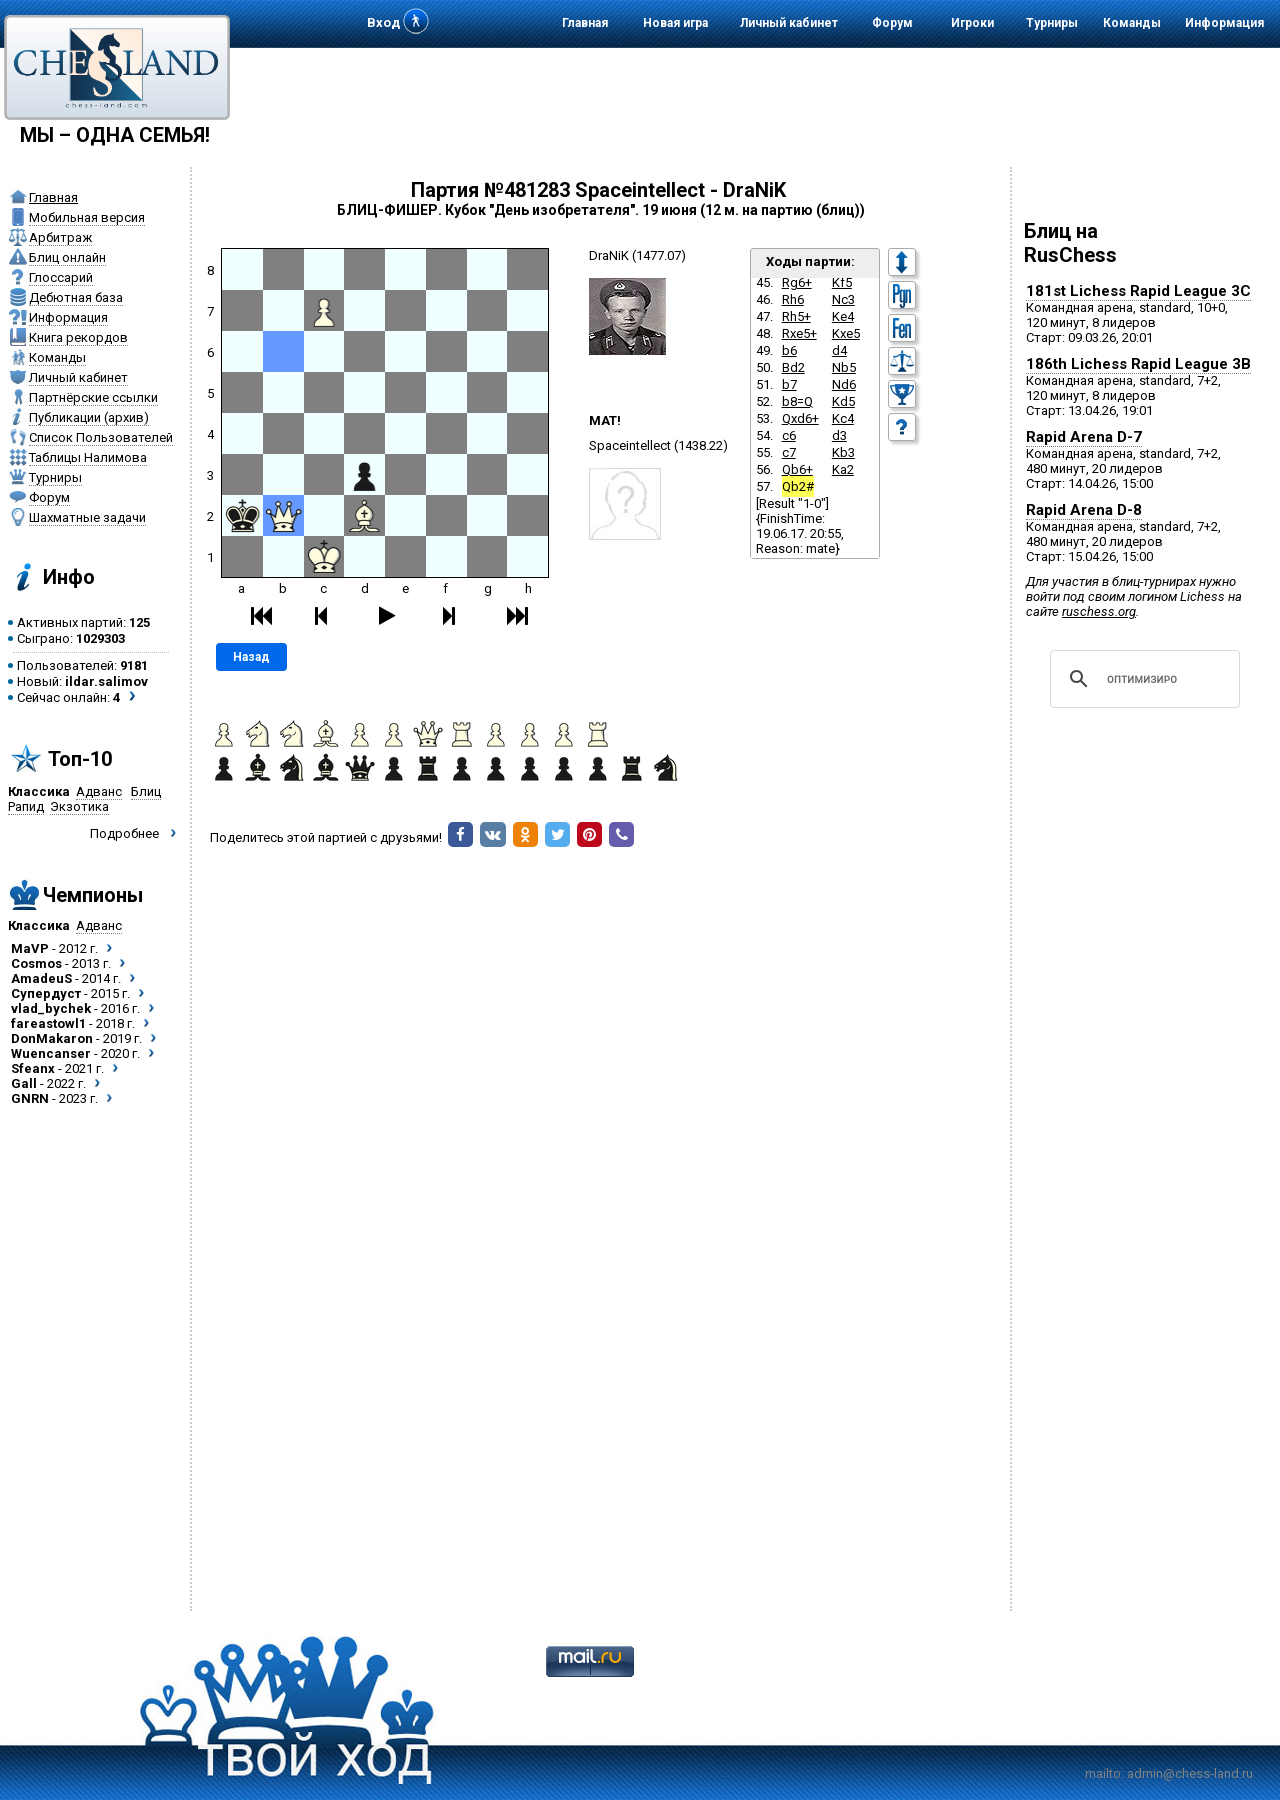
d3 (839, 435)
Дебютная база (76, 297)
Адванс (99, 791)
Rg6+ (797, 282)
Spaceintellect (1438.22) (658, 445)
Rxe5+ (799, 333)
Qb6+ (797, 469)
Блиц (146, 791)
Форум (892, 23)
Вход (383, 22)
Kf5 (842, 282)
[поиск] (1142, 679)
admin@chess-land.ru (1190, 1773)
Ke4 (843, 316)
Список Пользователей (101, 437)
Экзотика (79, 806)
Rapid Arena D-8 (1084, 510)
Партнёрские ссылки (93, 397)
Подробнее (124, 833)
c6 (789, 435)
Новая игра (675, 23)
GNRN (30, 1098)
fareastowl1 (48, 1023)
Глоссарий (61, 277)
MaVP (30, 948)
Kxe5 (846, 333)
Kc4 (843, 418)
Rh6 (793, 299)
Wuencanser (51, 1053)
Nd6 (844, 384)
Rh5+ (796, 316)
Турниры (1052, 23)
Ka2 (843, 469)
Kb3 (843, 452)
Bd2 (793, 367)
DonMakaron (52, 1038)
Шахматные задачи (87, 517)
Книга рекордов (78, 337)
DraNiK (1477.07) (637, 255)
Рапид (26, 806)
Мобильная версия (87, 217)
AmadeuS (41, 978)
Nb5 (844, 367)
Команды (1132, 23)
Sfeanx (33, 1068)
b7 (789, 384)
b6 (789, 350)
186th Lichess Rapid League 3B (1138, 364)
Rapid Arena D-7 (1084, 437)
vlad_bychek (51, 1008)
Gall (24, 1083)
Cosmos (36, 963)
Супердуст (46, 993)
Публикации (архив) (89, 417)
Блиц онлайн (67, 257)
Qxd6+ (800, 418)
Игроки (972, 23)
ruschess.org (1099, 611)
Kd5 (843, 401)
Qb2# (798, 486)
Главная (585, 23)
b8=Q (797, 401)
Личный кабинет (789, 23)
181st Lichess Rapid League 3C (1138, 291)
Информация (1224, 23)
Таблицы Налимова (88, 457)
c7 (789, 452)
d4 (839, 350)
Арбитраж (60, 237)
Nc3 (843, 299)
